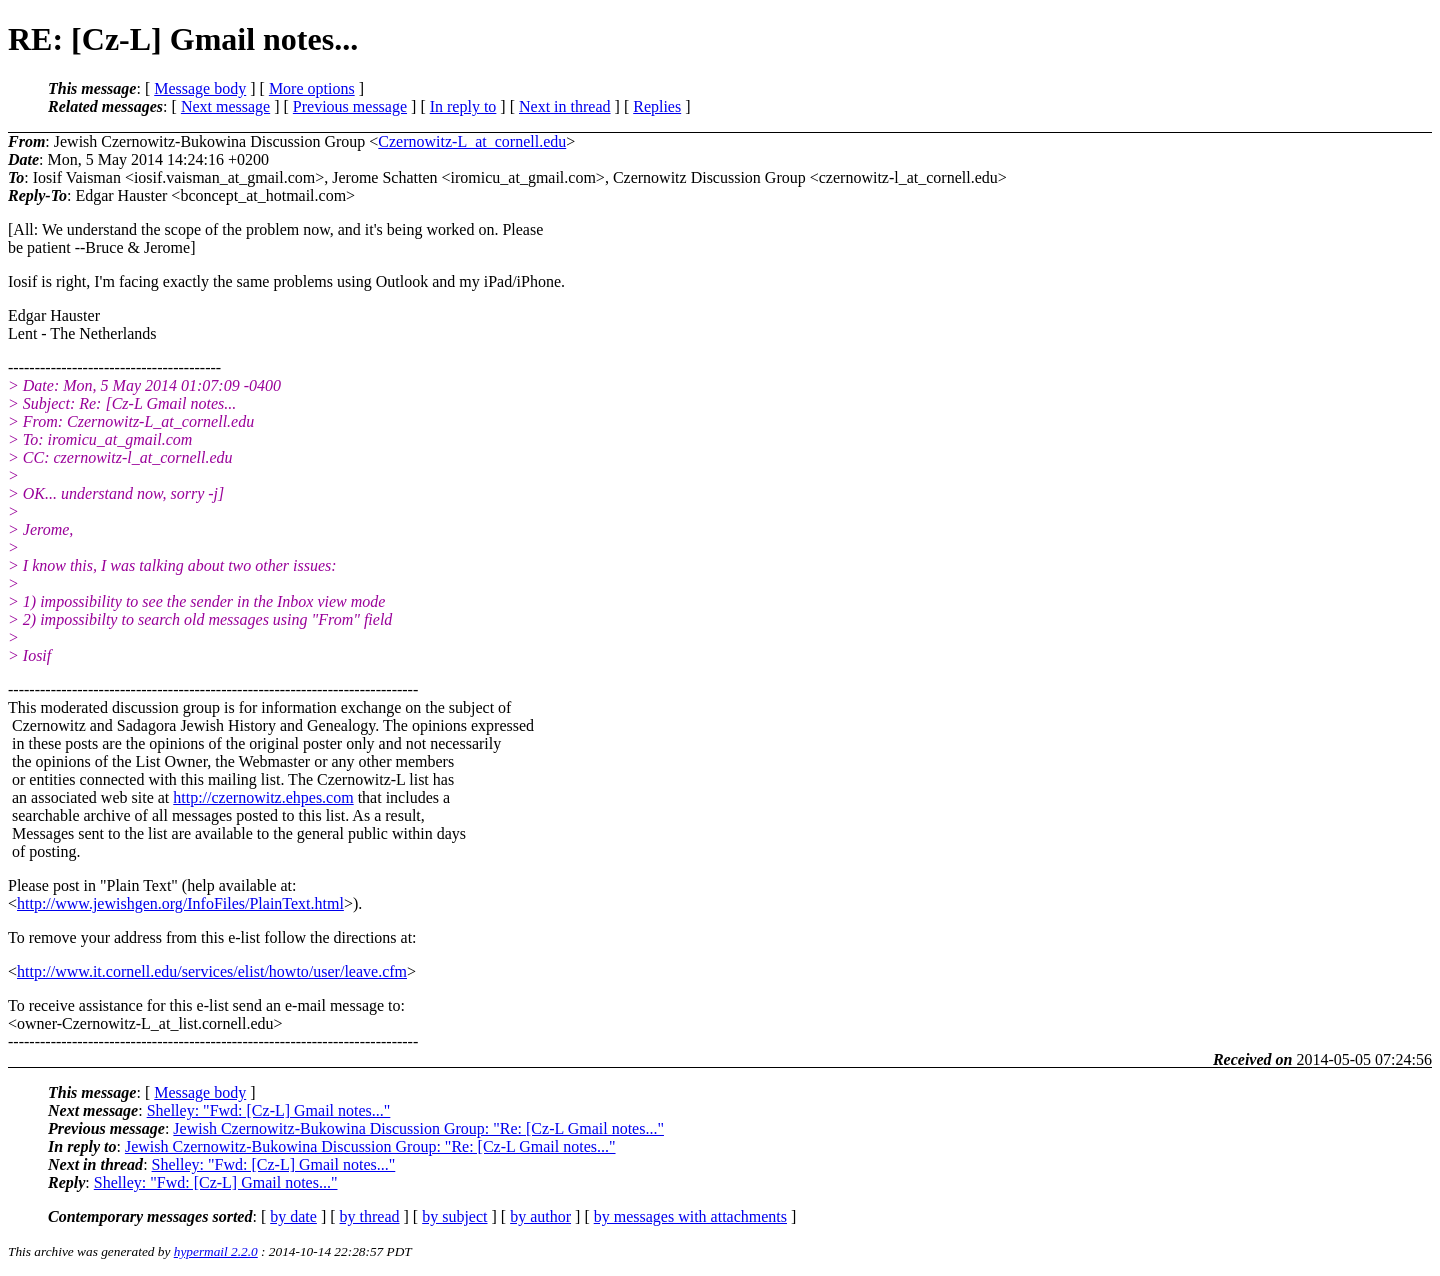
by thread (370, 1216)
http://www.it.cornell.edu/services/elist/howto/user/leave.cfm (212, 971)
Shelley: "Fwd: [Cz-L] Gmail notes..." (269, 1110)
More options (312, 88)
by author (540, 1216)
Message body (200, 88)
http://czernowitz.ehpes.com (263, 797)
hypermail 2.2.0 (216, 1251)
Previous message (350, 106)
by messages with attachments (690, 1216)
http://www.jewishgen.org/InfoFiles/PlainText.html (180, 903)
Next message (225, 106)
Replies (657, 106)
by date (293, 1216)
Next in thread (565, 106)
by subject (454, 1216)
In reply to (463, 106)
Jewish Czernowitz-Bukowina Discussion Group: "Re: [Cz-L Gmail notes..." (418, 1128)
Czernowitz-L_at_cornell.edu (472, 141)
